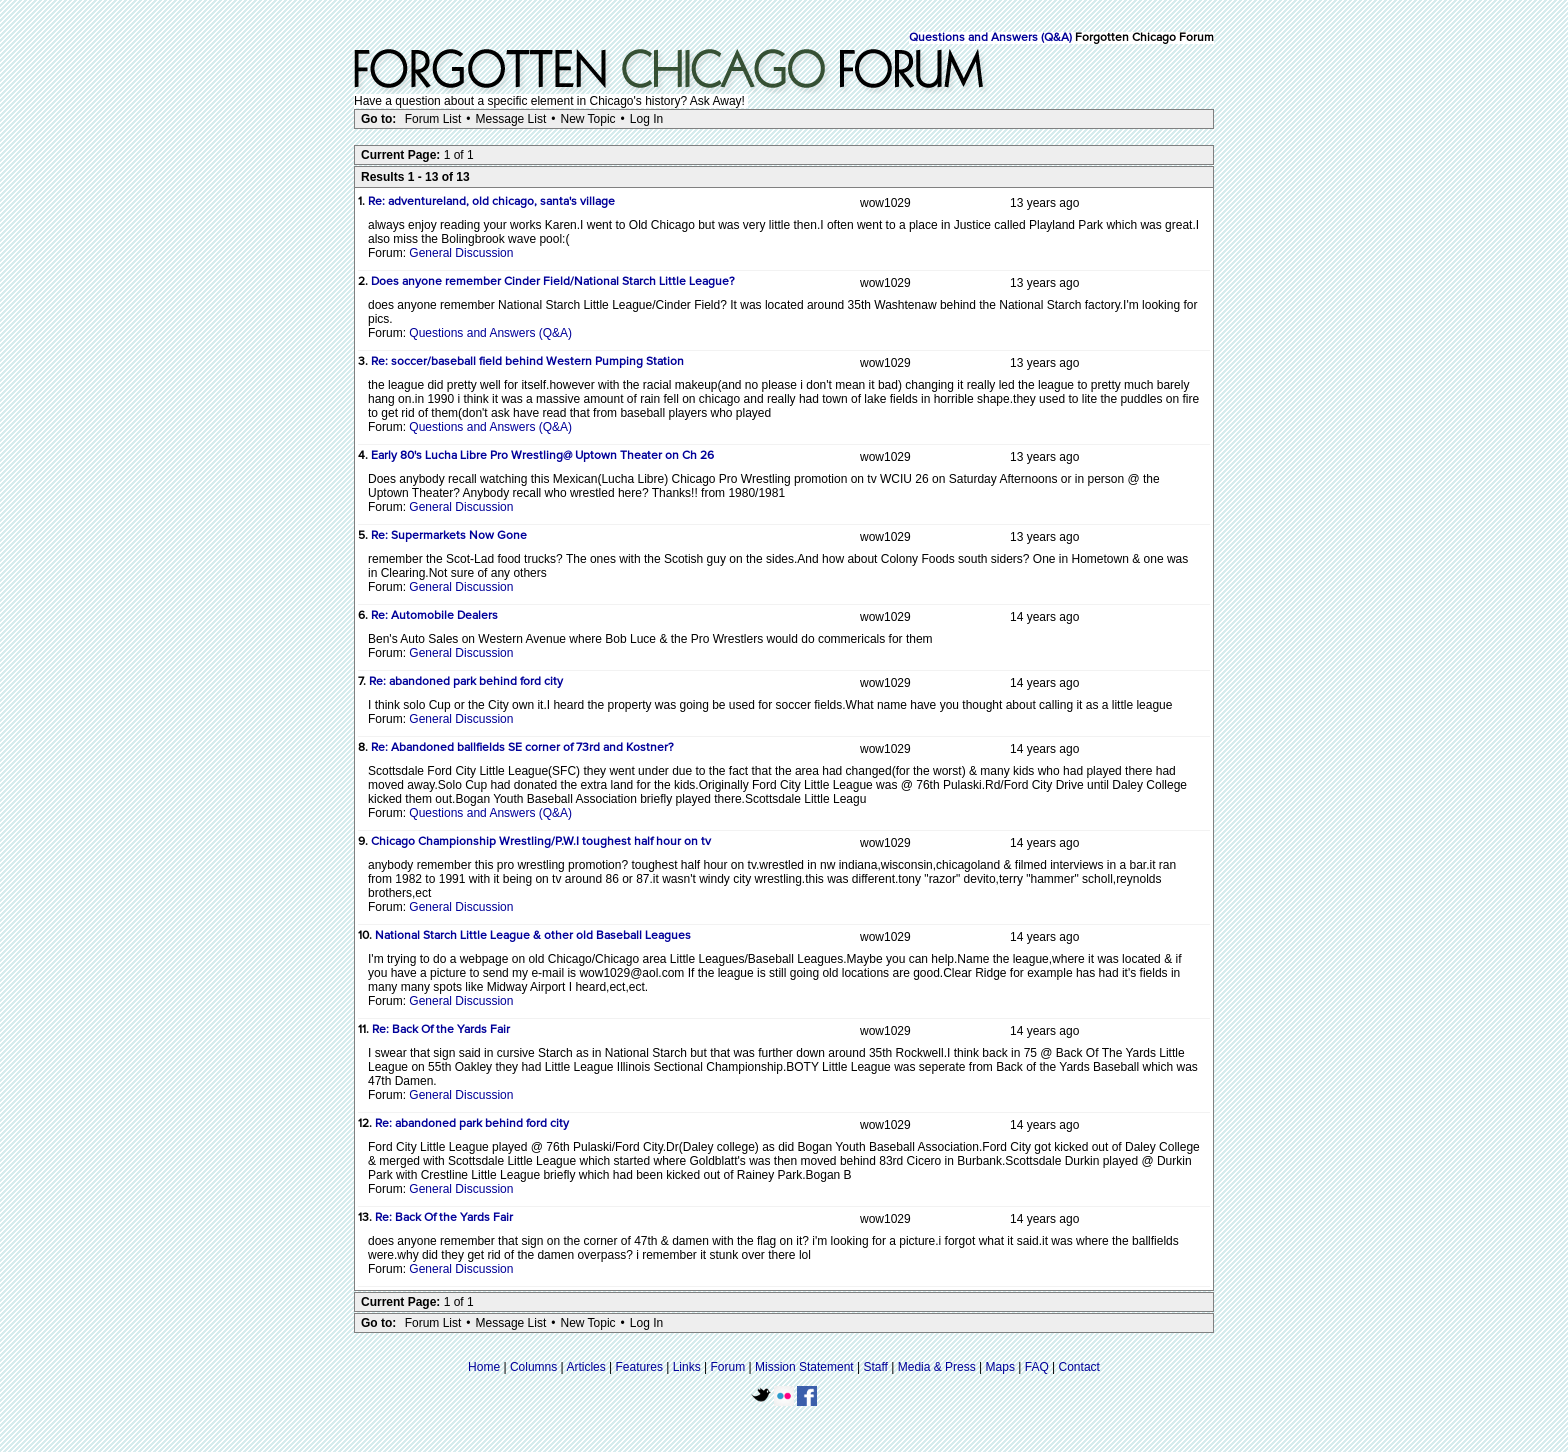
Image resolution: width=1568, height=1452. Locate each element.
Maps (1000, 1367)
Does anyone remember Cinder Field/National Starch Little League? (553, 282)
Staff (875, 1367)
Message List (511, 119)
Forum (728, 1367)
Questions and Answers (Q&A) (990, 38)
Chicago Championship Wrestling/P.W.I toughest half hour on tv (541, 842)
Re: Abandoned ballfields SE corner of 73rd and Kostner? (522, 748)
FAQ (1037, 1367)
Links (687, 1367)
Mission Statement (804, 1367)
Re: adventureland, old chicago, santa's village (491, 202)
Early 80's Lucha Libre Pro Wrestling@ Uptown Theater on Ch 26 (542, 456)
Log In (646, 119)
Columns (533, 1367)
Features (639, 1367)
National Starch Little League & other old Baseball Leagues (533, 936)
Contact (1079, 1367)
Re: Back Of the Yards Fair (441, 1030)
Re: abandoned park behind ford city (466, 682)
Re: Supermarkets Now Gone (449, 536)
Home (484, 1367)
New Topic (587, 119)
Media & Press (937, 1367)
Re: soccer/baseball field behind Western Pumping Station (527, 362)
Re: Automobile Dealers (434, 616)
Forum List (433, 119)
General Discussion (461, 253)
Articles (585, 1367)
